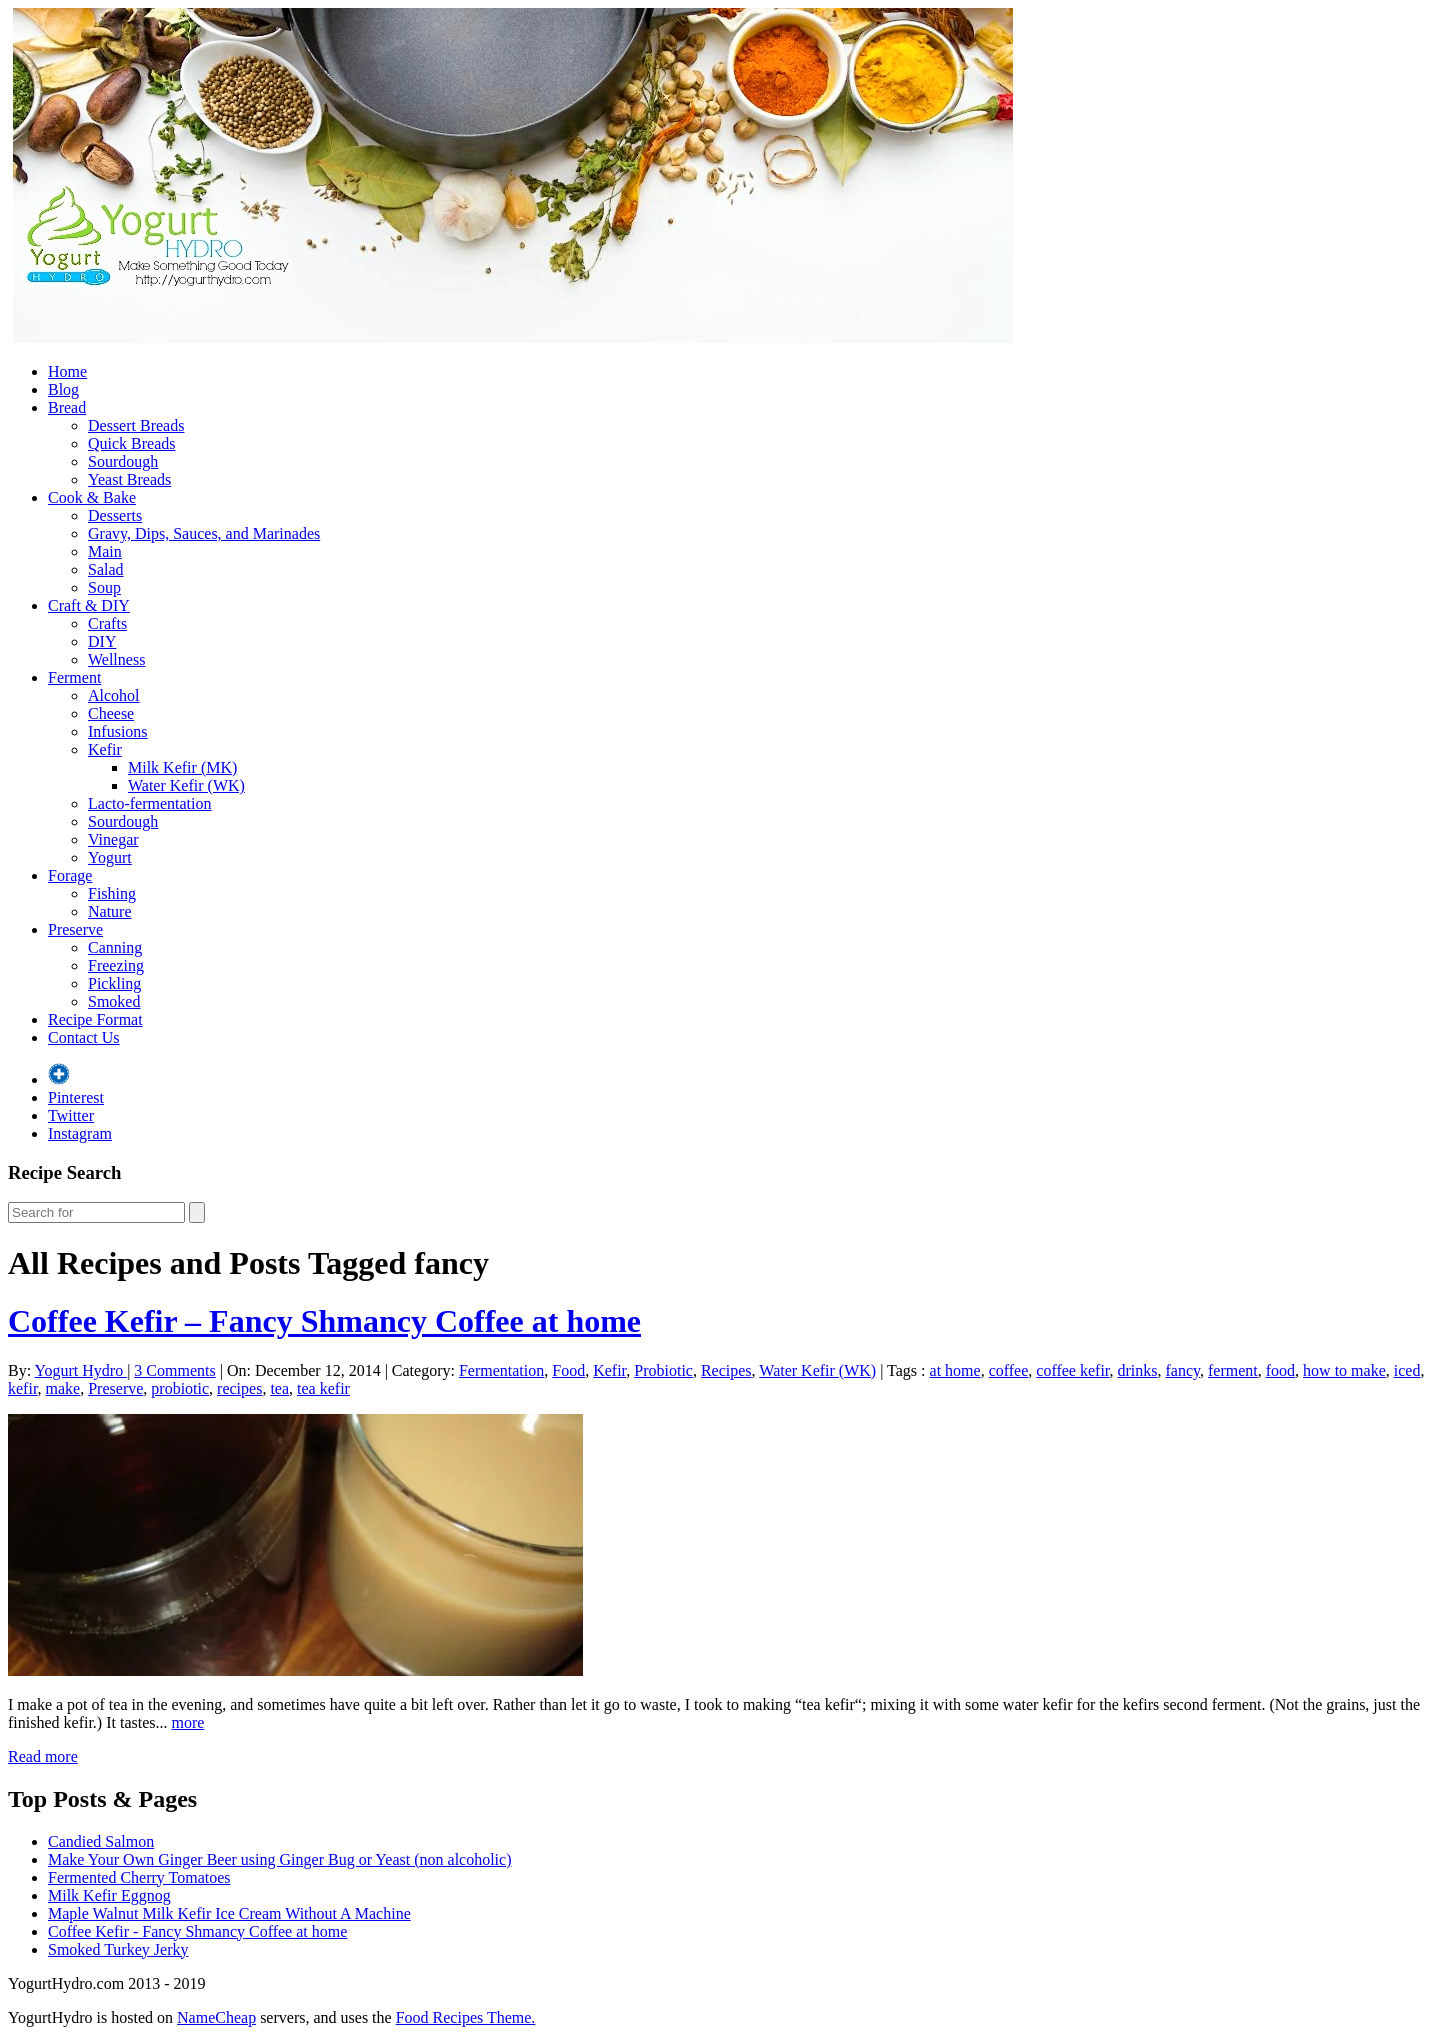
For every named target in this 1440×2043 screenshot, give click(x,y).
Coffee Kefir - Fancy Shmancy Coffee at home (197, 1931)
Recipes (726, 1370)
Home (67, 371)
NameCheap (216, 2017)
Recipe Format (95, 1019)
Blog (63, 389)
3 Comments (174, 1370)
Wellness (116, 659)
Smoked (114, 1001)
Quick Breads (132, 443)
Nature (110, 911)
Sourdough (123, 461)
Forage (70, 875)
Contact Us (84, 1037)
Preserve (75, 929)
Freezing (116, 965)
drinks (1138, 1370)
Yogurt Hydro (81, 1370)
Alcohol (114, 695)
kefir (23, 1388)
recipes (239, 1388)
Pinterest (76, 1097)
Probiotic (663, 1370)
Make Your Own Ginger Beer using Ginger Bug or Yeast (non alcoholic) (280, 1859)
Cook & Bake (92, 497)
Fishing (112, 893)
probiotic (180, 1388)
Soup (104, 587)
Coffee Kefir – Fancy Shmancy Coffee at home (324, 1321)
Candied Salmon (101, 1841)
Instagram (80, 1133)
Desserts (115, 515)
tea (279, 1388)
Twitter (71, 1115)
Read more (43, 1756)
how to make (1344, 1370)
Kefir (105, 749)
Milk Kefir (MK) (182, 767)
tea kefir (323, 1388)
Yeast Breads (129, 479)
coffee (1009, 1370)
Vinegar (113, 839)
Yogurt (110, 857)
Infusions (118, 731)
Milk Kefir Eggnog (109, 1895)
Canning (115, 947)
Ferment (74, 677)
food (1280, 1370)
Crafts (107, 623)
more (188, 1722)
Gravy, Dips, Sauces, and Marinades (204, 533)
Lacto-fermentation (150, 803)
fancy (1183, 1370)
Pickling (114, 983)
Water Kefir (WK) (186, 785)
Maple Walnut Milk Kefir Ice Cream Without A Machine (229, 1913)
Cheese (111, 713)
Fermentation (501, 1370)
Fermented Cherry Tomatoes (139, 1877)
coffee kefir (1072, 1370)
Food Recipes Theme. (466, 2017)
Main (105, 551)
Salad (106, 569)
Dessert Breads (136, 425)
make (63, 1388)
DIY (102, 641)
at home (955, 1370)
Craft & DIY (89, 605)
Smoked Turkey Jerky (118, 1949)
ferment (1233, 1370)
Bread (67, 407)
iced (1407, 1370)
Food (568, 1370)
